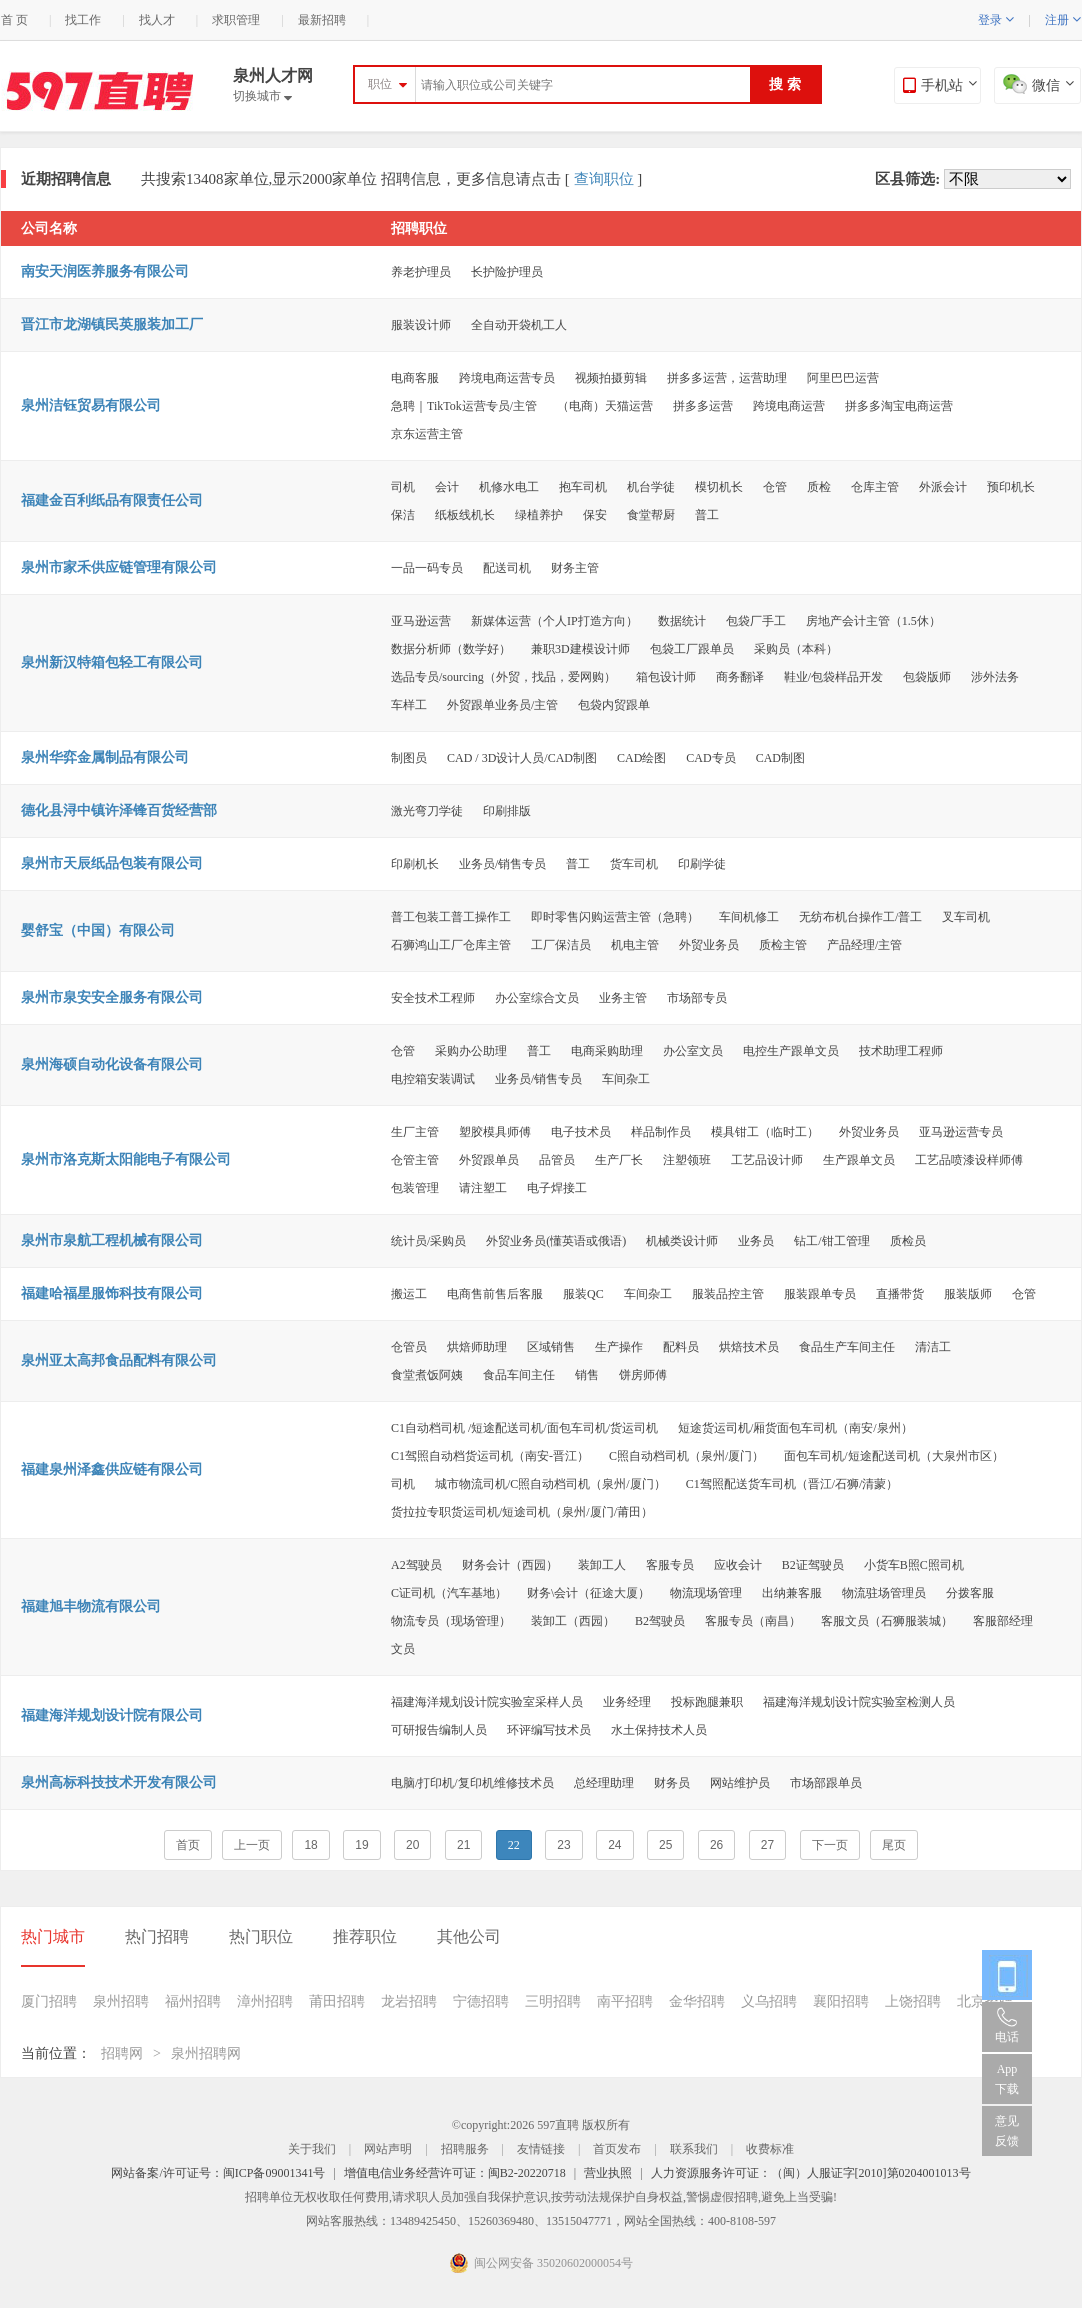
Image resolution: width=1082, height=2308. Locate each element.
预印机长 (1011, 487)
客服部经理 (1003, 1621)
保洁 (403, 515)
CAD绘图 (641, 758)
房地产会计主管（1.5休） (873, 621)
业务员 (756, 1241)
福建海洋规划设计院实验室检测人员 (859, 1702)
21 (463, 1845)
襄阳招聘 (841, 2001)
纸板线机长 (465, 515)
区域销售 (551, 1347)
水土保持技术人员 (659, 1730)
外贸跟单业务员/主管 (502, 705)
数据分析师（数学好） (451, 649)
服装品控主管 (728, 1294)
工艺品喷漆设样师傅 (969, 1160)
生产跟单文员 (859, 1160)
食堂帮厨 (651, 515)
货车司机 (634, 864)
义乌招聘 (769, 2001)
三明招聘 (553, 2001)
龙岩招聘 (409, 2001)
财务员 (672, 1783)
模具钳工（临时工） (765, 1132)
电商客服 (415, 378)
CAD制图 (780, 758)
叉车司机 (966, 917)
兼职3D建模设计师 (580, 649)
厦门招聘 (49, 2001)
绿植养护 (539, 515)
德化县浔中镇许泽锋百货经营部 (119, 810)
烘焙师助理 (477, 1347)
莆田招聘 (337, 2001)
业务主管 (623, 998)
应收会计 (738, 1565)
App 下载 (1007, 2079)
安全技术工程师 (433, 998)
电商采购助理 (607, 1051)
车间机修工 (749, 917)
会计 (447, 487)
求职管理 (236, 20)
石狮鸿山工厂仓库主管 (451, 945)
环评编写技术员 (549, 1730)
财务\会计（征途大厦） (588, 1593)
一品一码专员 (427, 568)
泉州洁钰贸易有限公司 (91, 405)
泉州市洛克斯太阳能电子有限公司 (126, 1159)
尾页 (894, 1845)
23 (563, 1845)
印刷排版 (507, 811)
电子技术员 (581, 1132)
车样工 (409, 705)
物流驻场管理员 (884, 1593)
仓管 (775, 487)
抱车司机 (583, 487)
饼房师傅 (643, 1375)
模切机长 (719, 487)
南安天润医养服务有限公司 (105, 271)
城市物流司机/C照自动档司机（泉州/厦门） (550, 1484)
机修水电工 (509, 487)
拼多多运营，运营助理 (727, 378)
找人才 (157, 20)
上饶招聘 (913, 2001)
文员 (403, 1649)
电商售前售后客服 (495, 1294)
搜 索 (785, 84)
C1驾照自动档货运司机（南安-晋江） (490, 1456)
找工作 (83, 20)
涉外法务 (995, 677)
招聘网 (122, 2053)
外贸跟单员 (489, 1160)
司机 (403, 487)
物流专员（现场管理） (451, 1621)
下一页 (830, 1845)
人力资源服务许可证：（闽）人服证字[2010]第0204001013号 (811, 2173)
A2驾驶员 (416, 1565)
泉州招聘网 (206, 2053)
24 (614, 1845)
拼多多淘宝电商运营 (899, 406)
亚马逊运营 (421, 621)
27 (767, 1845)
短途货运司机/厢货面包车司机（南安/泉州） (795, 1428)
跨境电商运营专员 (507, 378)
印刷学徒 (702, 864)
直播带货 (900, 1294)
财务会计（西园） (510, 1565)
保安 (595, 515)
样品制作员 (661, 1132)
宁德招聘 (481, 2001)
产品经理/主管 (864, 945)
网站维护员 (740, 1783)
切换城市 (262, 96)
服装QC (583, 1294)
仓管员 (409, 1347)
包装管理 (415, 1188)
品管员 (557, 1160)
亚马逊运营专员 (961, 1132)
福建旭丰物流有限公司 (91, 1606)
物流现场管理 (706, 1593)
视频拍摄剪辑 (611, 378)
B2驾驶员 (660, 1621)
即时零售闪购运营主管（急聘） (615, 917)
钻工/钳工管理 (831, 1241)
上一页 (252, 1845)
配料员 (681, 1347)
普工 (707, 515)
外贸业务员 (709, 945)
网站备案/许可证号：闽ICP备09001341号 (218, 2173)
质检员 (908, 1241)
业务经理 (627, 1702)
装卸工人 (602, 1565)
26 (716, 1845)
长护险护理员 (507, 272)
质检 (819, 487)
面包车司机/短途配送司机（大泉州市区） (893, 1456)
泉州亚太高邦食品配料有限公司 (119, 1360)
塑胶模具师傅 (495, 1132)
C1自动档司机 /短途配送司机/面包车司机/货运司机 (524, 1428)
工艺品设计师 (767, 1160)
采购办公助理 (471, 1051)
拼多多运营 (703, 406)
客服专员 (670, 1565)
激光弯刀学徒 (427, 811)
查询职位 (604, 179)
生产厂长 (619, 1160)
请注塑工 (483, 1188)
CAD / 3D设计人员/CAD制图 (522, 758)
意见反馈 (1007, 2131)
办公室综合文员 (537, 998)
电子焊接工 (557, 1188)
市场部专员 (697, 998)
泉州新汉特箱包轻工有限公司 (112, 662)
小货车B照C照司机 (914, 1565)
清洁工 (933, 1347)
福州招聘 (193, 2001)
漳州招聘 (265, 2001)
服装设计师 (421, 325)
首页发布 (617, 2149)
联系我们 (694, 2149)
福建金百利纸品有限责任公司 (112, 500)
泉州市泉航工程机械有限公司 (112, 1240)
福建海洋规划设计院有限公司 (112, 1715)
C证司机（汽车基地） (449, 1593)
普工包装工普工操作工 (451, 917)
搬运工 (409, 1294)
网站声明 (388, 2149)
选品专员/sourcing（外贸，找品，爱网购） (503, 677)
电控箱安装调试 (433, 1079)
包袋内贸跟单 (614, 705)
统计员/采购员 (428, 1241)
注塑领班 (687, 1160)
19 (361, 1845)
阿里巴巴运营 (843, 378)
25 (665, 1845)
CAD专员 (710, 758)
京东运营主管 (427, 434)
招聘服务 (465, 2149)
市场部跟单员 (826, 1783)
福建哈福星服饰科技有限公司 (112, 1293)
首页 (188, 1845)
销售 (587, 1375)
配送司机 (507, 568)
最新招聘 (322, 20)
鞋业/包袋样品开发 (833, 677)
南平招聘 (625, 2001)
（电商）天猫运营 (605, 406)
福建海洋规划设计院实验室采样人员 (487, 1702)
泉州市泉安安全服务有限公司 (112, 997)
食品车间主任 (519, 1375)
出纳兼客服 (792, 1593)
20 (412, 1845)
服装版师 (968, 1294)
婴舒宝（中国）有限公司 (98, 930)
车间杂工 (626, 1079)
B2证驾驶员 (813, 1565)
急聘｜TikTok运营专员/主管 (464, 406)
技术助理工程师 (901, 1051)
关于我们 (312, 2149)
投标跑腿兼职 (707, 1702)
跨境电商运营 (789, 406)
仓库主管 (875, 487)
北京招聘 (985, 2001)
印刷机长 (415, 864)
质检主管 (783, 945)
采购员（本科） (796, 649)
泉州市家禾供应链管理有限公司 (119, 567)
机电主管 (635, 945)
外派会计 (943, 487)
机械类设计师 (682, 1241)
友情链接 (541, 2149)
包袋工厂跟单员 (692, 649)
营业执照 (608, 2173)
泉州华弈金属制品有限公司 (105, 757)
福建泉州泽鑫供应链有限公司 (112, 1469)
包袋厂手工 (756, 621)
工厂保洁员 (561, 945)
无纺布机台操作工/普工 (860, 917)
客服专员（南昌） (753, 1621)
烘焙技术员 (749, 1347)
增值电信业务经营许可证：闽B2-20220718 (455, 2173)
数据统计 (682, 621)
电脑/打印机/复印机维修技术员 (472, 1783)
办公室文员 (693, 1051)
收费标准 (770, 2149)
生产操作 (619, 1347)
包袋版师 (927, 677)
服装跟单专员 (820, 1294)
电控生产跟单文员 (791, 1051)
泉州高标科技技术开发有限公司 (119, 1782)
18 (310, 1845)
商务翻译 (740, 677)
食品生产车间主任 (847, 1347)
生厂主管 (415, 1132)
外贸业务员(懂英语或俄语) (556, 1241)
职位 (380, 84)
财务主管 (575, 568)
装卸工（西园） (573, 1621)
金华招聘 (697, 2001)
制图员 (409, 758)
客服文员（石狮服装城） (887, 1621)
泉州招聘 (121, 2001)
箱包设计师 (666, 677)
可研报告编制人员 (439, 1730)
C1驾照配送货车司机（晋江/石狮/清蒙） (792, 1484)
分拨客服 (970, 1593)
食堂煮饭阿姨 (427, 1375)
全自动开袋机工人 (519, 325)
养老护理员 (421, 272)
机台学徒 (651, 487)
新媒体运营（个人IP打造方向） (554, 621)
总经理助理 (604, 1783)
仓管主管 (415, 1160)
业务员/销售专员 (502, 864)
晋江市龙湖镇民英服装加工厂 (112, 324)
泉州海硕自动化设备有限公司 (112, 1064)
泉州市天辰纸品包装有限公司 (112, 863)
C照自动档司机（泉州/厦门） (686, 1456)
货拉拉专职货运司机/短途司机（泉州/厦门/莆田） (522, 1512)
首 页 (14, 20)
